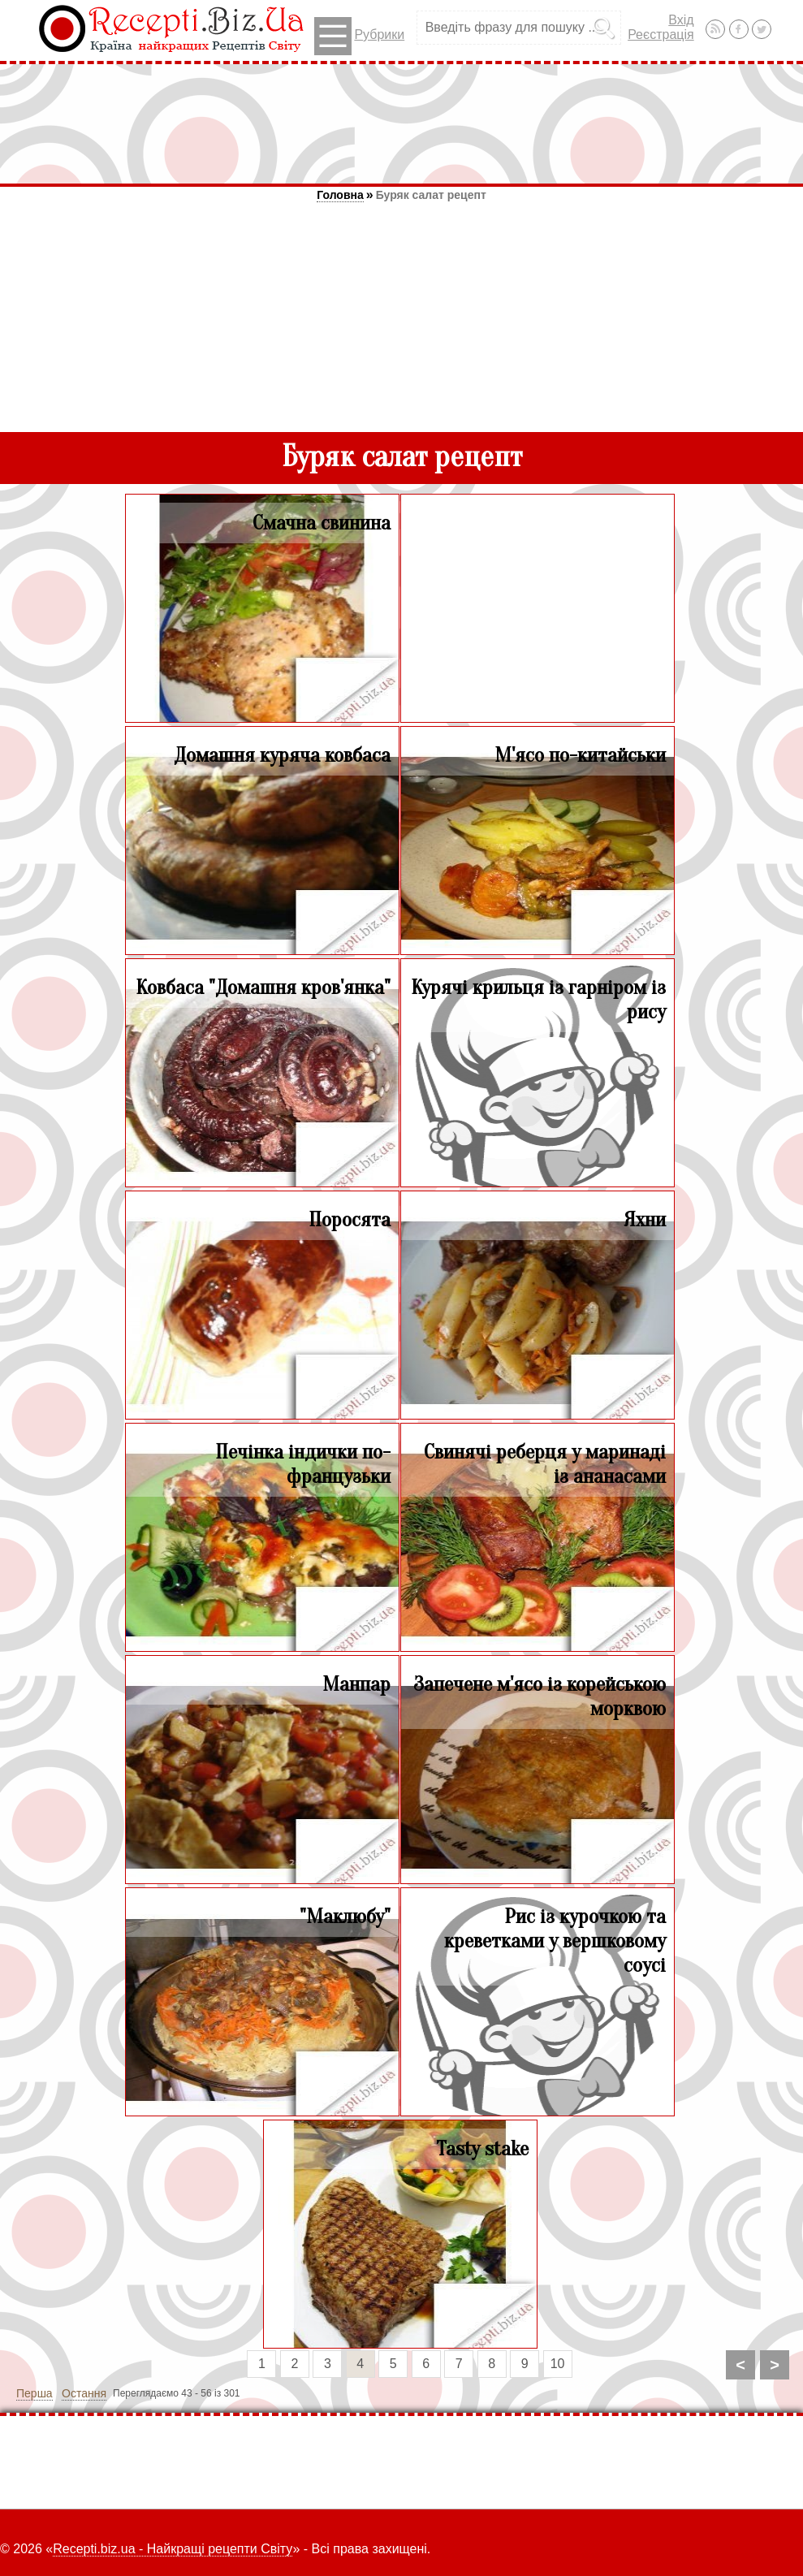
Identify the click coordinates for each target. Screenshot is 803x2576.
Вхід (680, 20)
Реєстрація (661, 34)
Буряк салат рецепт (431, 194)
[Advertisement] (401, 123)
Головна (340, 194)
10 (557, 2364)
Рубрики (359, 36)
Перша (34, 2393)
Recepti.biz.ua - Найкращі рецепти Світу (172, 2549)
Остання (84, 2393)
